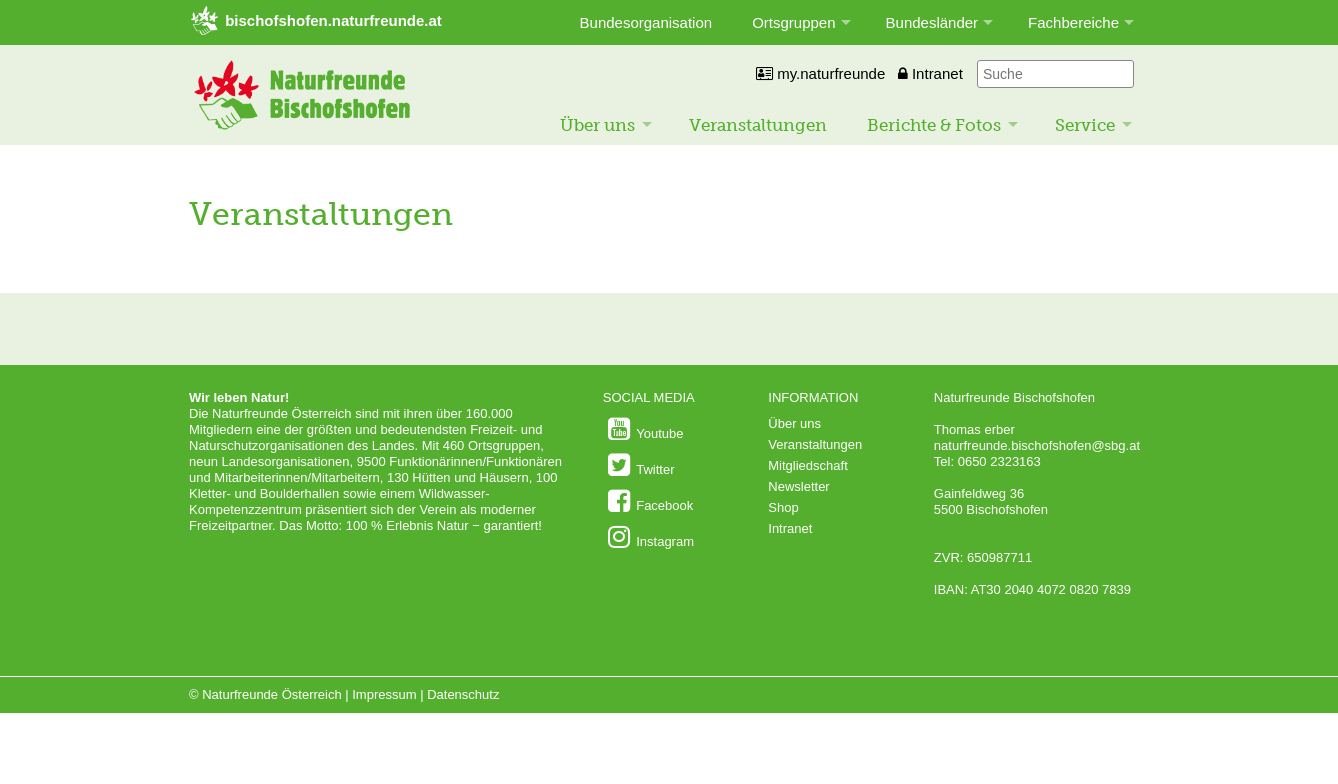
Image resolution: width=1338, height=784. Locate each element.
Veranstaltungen (758, 125)
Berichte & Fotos (934, 125)
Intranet (930, 73)
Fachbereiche (1073, 22)
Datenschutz (463, 694)
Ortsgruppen (793, 22)
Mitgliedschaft (807, 465)
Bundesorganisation (646, 22)
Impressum (384, 694)
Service (1085, 125)
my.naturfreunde (820, 73)
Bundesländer (932, 22)
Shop (783, 507)
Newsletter (798, 486)
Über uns (597, 125)
